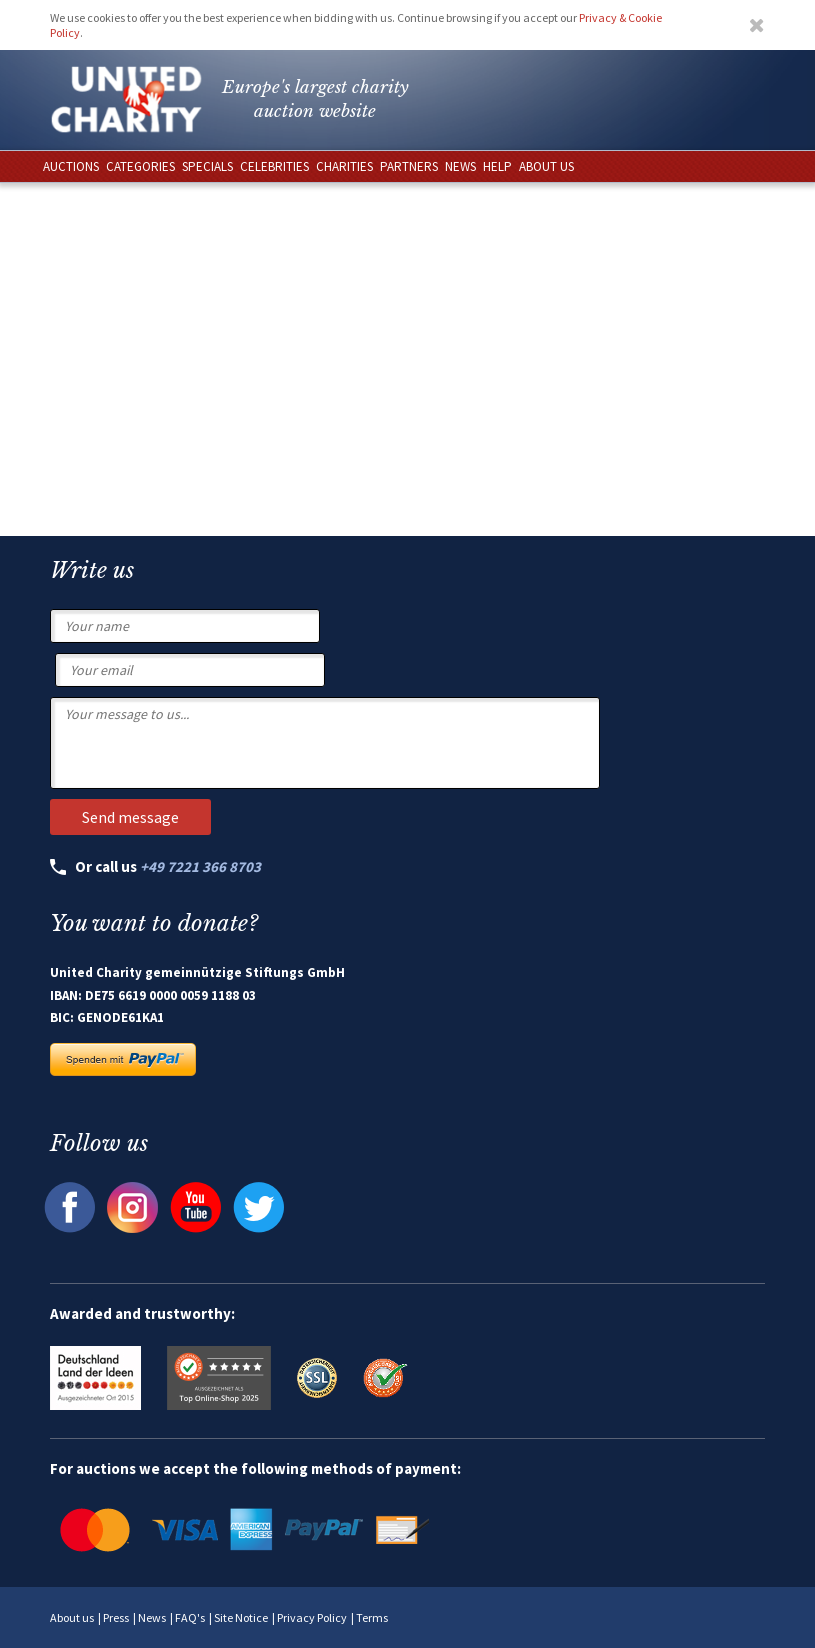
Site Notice (241, 1617)
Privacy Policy (312, 1617)
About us (72, 1617)
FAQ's (190, 1617)
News (152, 1617)
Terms (372, 1617)
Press (116, 1617)
